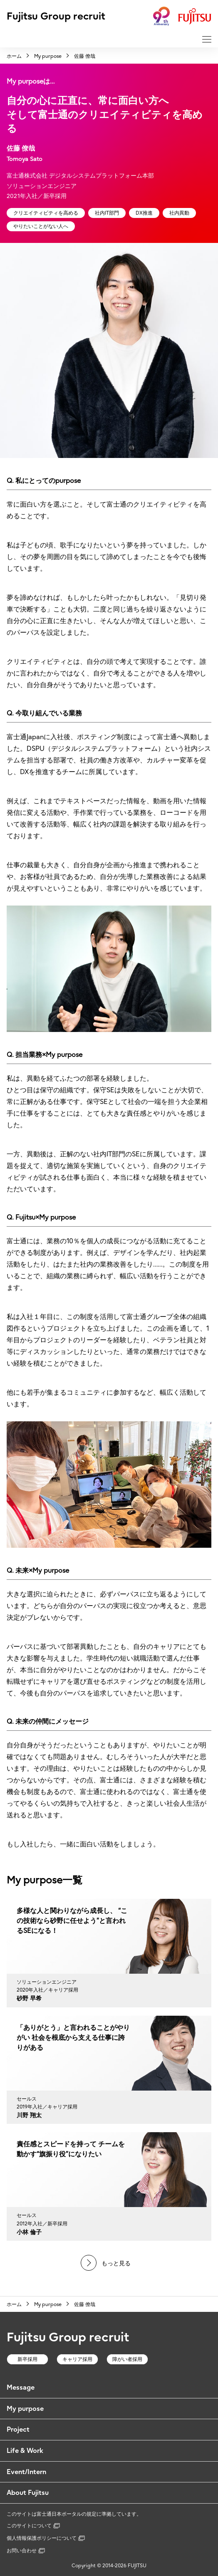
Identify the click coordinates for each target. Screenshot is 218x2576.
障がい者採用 (127, 2359)
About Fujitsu (28, 2492)
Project (18, 2429)
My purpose (25, 2408)
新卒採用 (27, 2359)
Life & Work (25, 2450)
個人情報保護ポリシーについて (46, 2538)
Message (21, 2387)
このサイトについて (33, 2525)
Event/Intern (26, 2471)
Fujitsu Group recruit (56, 16)
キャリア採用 (77, 2359)
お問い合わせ (26, 2550)
